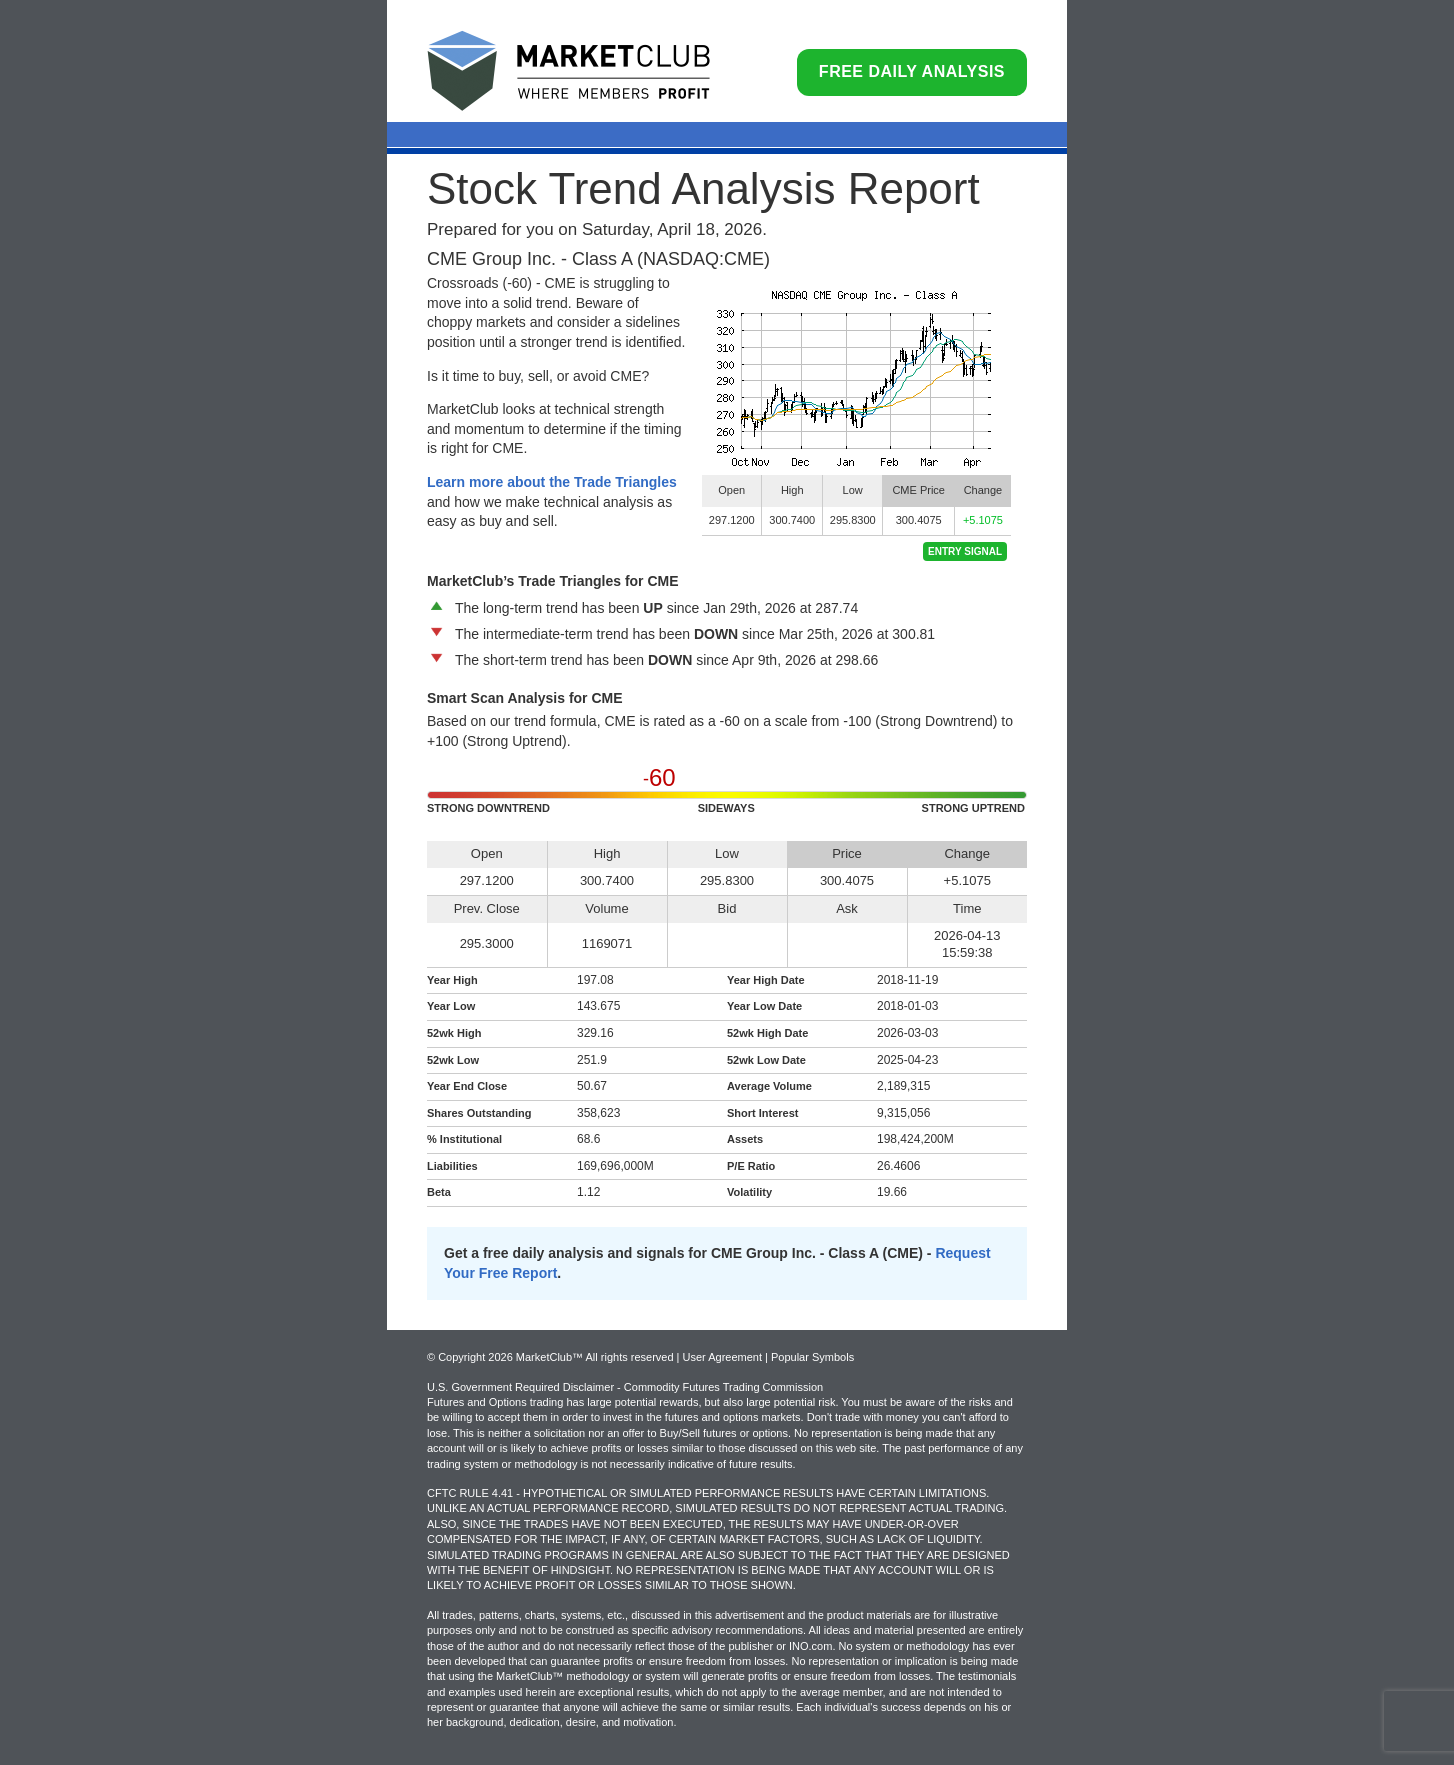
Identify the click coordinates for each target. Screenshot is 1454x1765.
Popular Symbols (812, 1357)
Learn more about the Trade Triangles (552, 482)
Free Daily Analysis (912, 71)
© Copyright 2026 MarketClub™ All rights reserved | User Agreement (596, 1357)
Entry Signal (965, 551)
